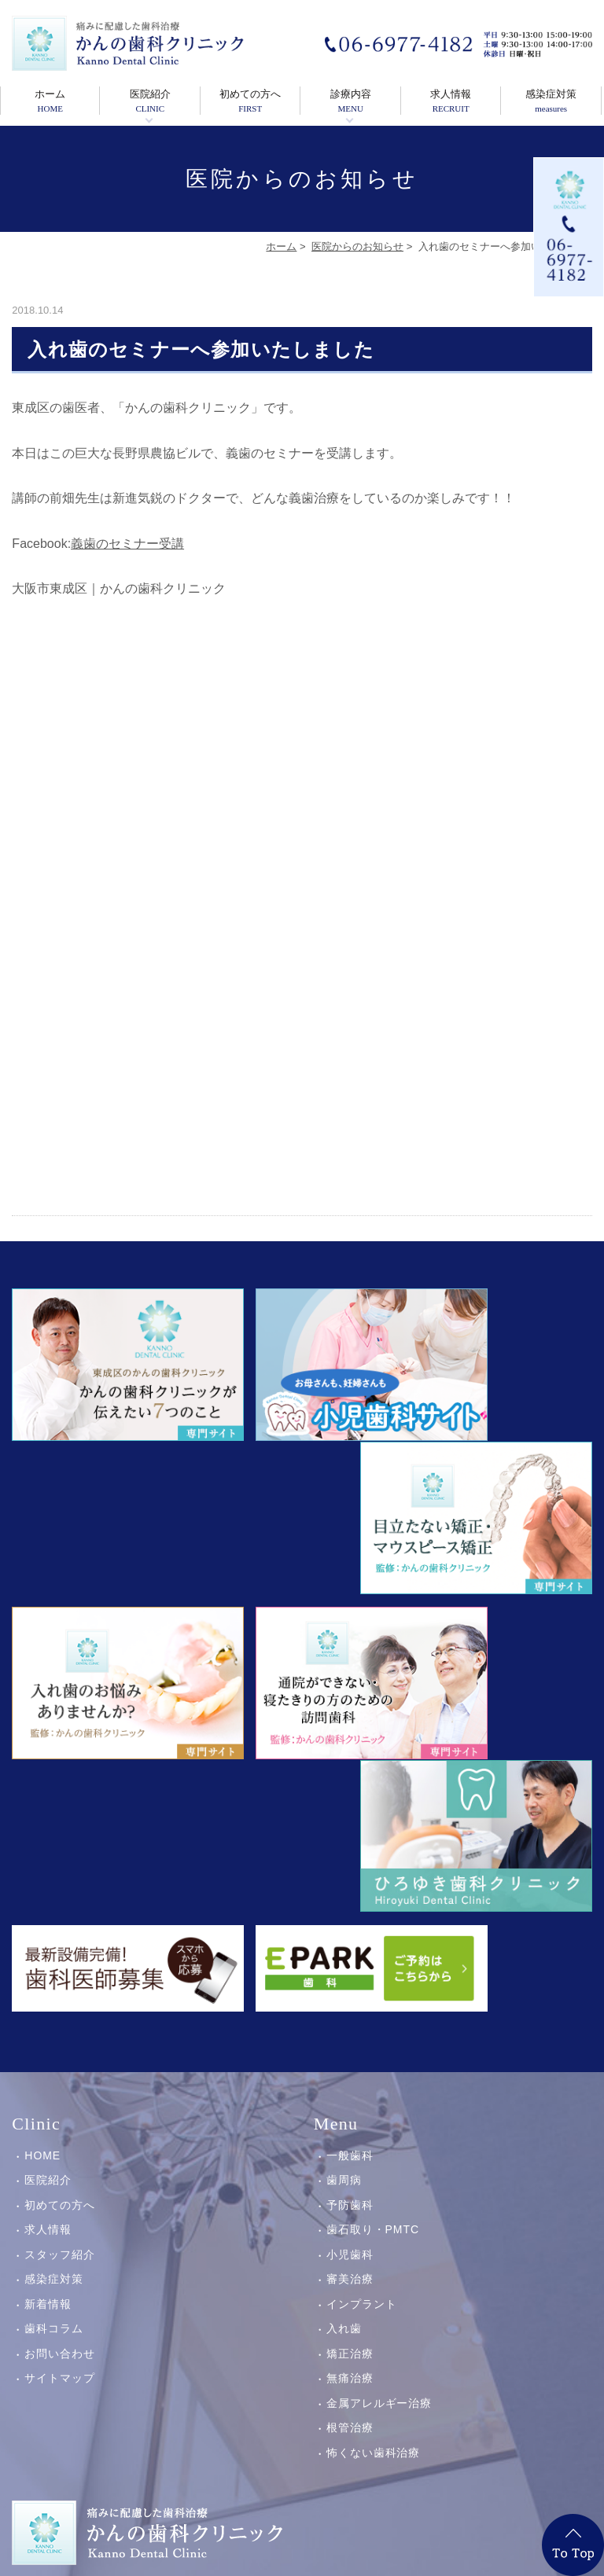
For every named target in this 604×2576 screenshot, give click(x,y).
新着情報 (48, 1916)
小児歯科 (350, 1867)
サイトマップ (59, 1990)
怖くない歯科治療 (373, 2065)
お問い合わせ (59, 1966)
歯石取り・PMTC (372, 1842)
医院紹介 (149, 101)
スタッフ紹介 (59, 1867)
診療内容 (350, 101)
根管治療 (350, 2040)
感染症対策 (550, 101)
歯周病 (344, 1792)
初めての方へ (250, 101)
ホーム (50, 101)
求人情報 (450, 101)
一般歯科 (350, 1768)
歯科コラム (53, 1941)
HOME (42, 1768)
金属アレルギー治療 (379, 2015)
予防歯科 (350, 1817)
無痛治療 (350, 1990)
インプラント (361, 1916)
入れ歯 (344, 1941)
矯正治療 (350, 1966)
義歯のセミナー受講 (127, 543)
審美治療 (350, 1891)
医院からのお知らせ (357, 246)
